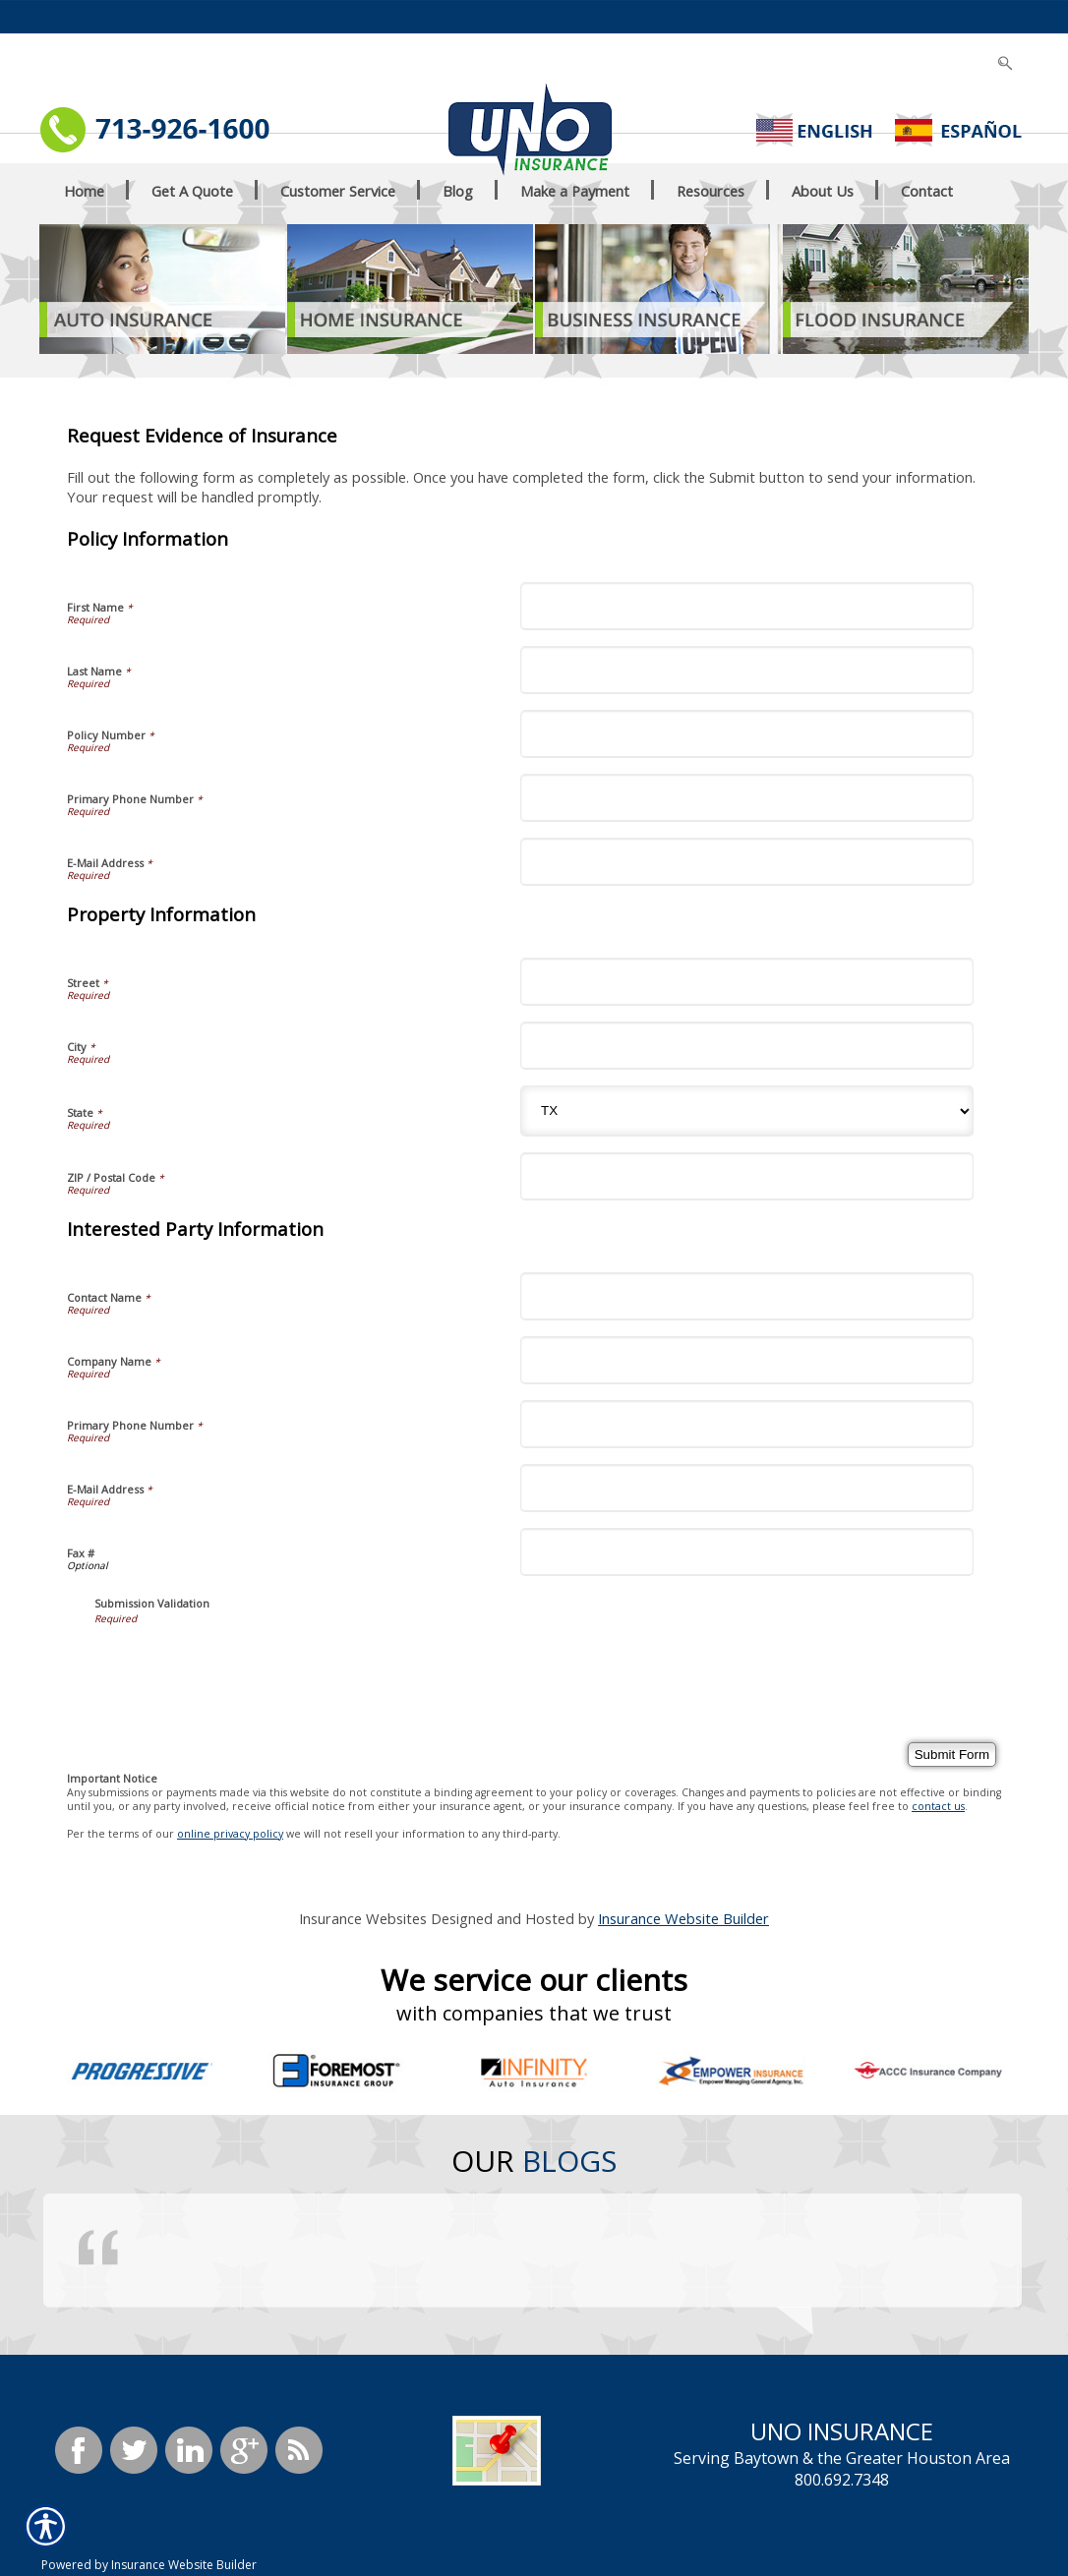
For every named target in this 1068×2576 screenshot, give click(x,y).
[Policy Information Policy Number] (747, 734)
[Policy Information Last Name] (747, 670)
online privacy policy (230, 1834)
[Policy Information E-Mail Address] (747, 862)
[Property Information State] (747, 1111)
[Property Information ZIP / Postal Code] (747, 1176)
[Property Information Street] (747, 982)
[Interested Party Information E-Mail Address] (747, 1488)
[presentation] (243, 1663)
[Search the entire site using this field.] (958, 19)
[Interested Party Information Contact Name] (747, 1296)
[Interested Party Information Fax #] (747, 1552)
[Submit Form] (952, 1754)
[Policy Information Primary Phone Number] (747, 798)
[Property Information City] (747, 1046)
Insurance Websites (363, 1918)
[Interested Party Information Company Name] (747, 1360)
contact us (938, 1806)
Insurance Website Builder (683, 1918)
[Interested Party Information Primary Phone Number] (747, 1424)
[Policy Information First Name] (747, 606)
